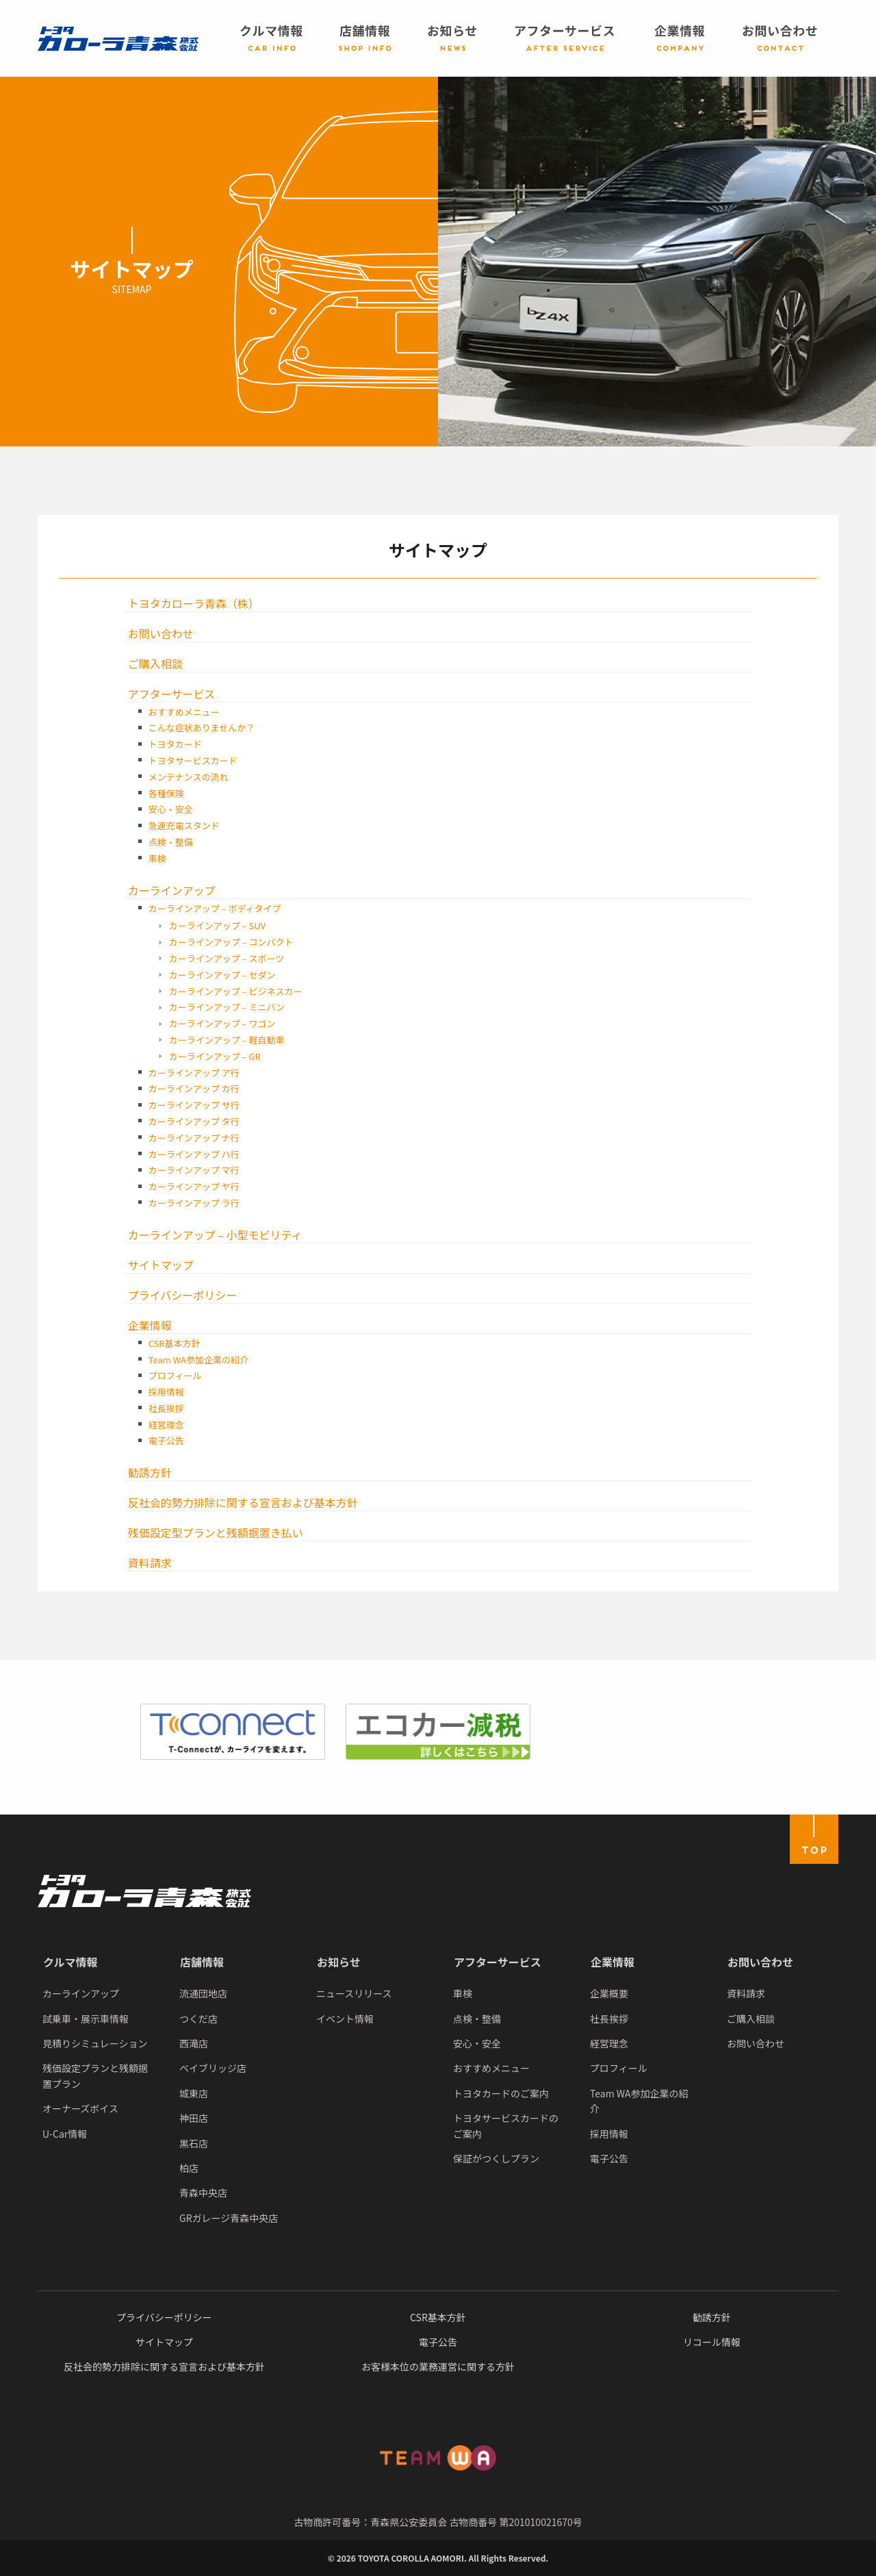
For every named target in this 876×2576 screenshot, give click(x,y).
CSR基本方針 (175, 1343)
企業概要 (609, 1993)
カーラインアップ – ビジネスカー (235, 991)
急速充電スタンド (184, 825)
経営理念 (166, 1424)
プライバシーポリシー (182, 1295)
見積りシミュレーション (94, 2043)
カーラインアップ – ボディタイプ (215, 908)
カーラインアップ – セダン (222, 974)
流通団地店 (203, 1993)
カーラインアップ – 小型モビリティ (215, 1234)
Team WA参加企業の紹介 (198, 1359)
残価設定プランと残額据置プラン (95, 2075)
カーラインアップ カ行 (194, 1088)
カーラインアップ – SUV (217, 925)
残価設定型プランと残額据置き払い (215, 1532)
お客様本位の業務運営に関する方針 (438, 2366)
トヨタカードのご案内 (501, 2093)
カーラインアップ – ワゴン (222, 1023)
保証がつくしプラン (496, 2158)
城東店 (193, 2093)
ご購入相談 (155, 663)
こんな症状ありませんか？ (202, 727)
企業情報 (150, 1325)
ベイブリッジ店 (212, 2068)
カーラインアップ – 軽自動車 (227, 1039)
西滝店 (193, 2043)
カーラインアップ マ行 (194, 1169)
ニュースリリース (354, 1993)
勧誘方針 (150, 1472)
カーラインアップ (172, 890)
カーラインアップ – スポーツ (227, 958)
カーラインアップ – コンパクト (231, 941)
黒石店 (193, 2143)
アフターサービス (172, 693)
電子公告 (166, 1440)
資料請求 (150, 1562)
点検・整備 (171, 841)
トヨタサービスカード (193, 760)
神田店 (193, 2118)
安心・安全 (171, 809)
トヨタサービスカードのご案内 (505, 2125)
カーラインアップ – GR (215, 1056)
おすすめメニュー (184, 711)
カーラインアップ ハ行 (194, 1154)
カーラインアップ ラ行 (194, 1202)
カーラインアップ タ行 (194, 1121)
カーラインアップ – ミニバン (227, 1006)
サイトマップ (161, 1265)
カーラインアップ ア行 (194, 1072)
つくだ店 (198, 2018)
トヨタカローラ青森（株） (193, 603)
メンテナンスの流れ (189, 776)
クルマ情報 (70, 1962)
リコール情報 (711, 2342)
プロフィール (175, 1375)
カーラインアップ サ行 (194, 1104)
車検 (157, 858)
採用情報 (166, 1391)
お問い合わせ (161, 633)
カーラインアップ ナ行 (194, 1137)
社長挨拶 (166, 1408)
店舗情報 (202, 1962)
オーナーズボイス (80, 2108)
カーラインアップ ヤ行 (194, 1186)
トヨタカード (175, 743)
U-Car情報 (64, 2134)
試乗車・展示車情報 (85, 2018)
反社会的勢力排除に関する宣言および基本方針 (243, 1502)
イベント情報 (345, 2018)
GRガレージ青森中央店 (228, 2218)
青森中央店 (203, 2192)
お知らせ (339, 1962)
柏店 (188, 2168)
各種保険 (166, 793)
